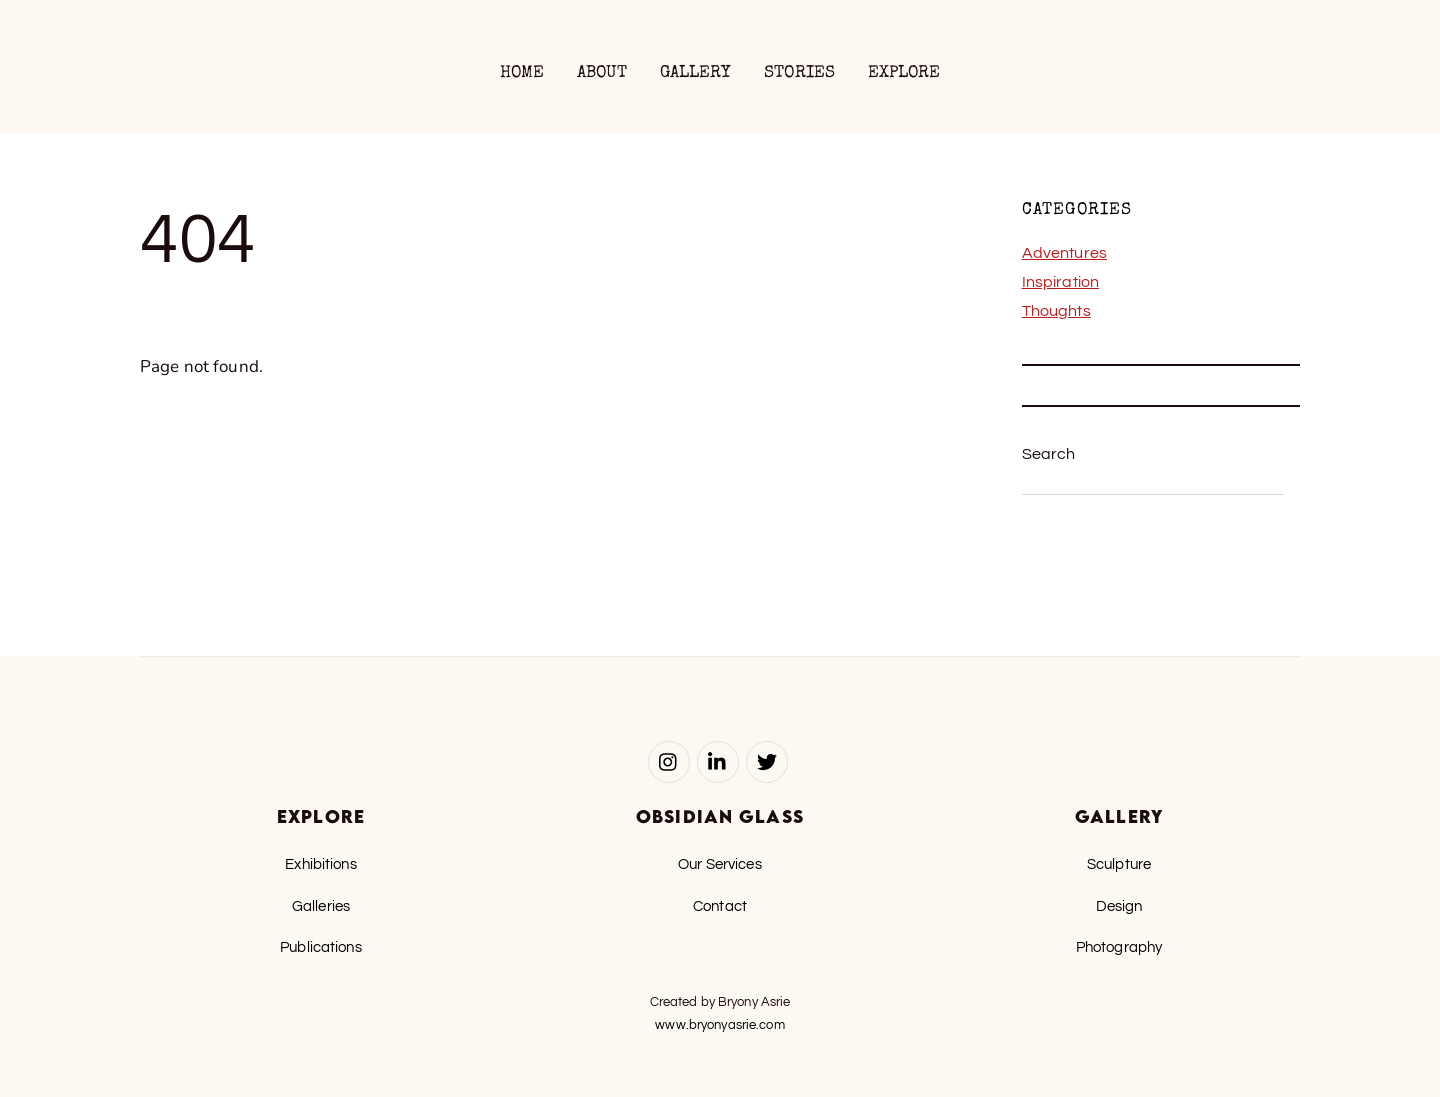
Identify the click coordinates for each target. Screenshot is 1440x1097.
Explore (904, 73)
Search (1049, 454)
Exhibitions (320, 864)
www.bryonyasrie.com (719, 1025)
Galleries (321, 906)
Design (1119, 906)
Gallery (696, 73)
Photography (1119, 947)
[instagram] (669, 761)
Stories (799, 73)
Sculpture (1119, 864)
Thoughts (1056, 311)
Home (522, 73)
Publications (321, 947)
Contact (720, 906)
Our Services (720, 864)
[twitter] (767, 761)
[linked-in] (718, 761)
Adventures (1064, 253)
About (602, 73)
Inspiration (1060, 282)
